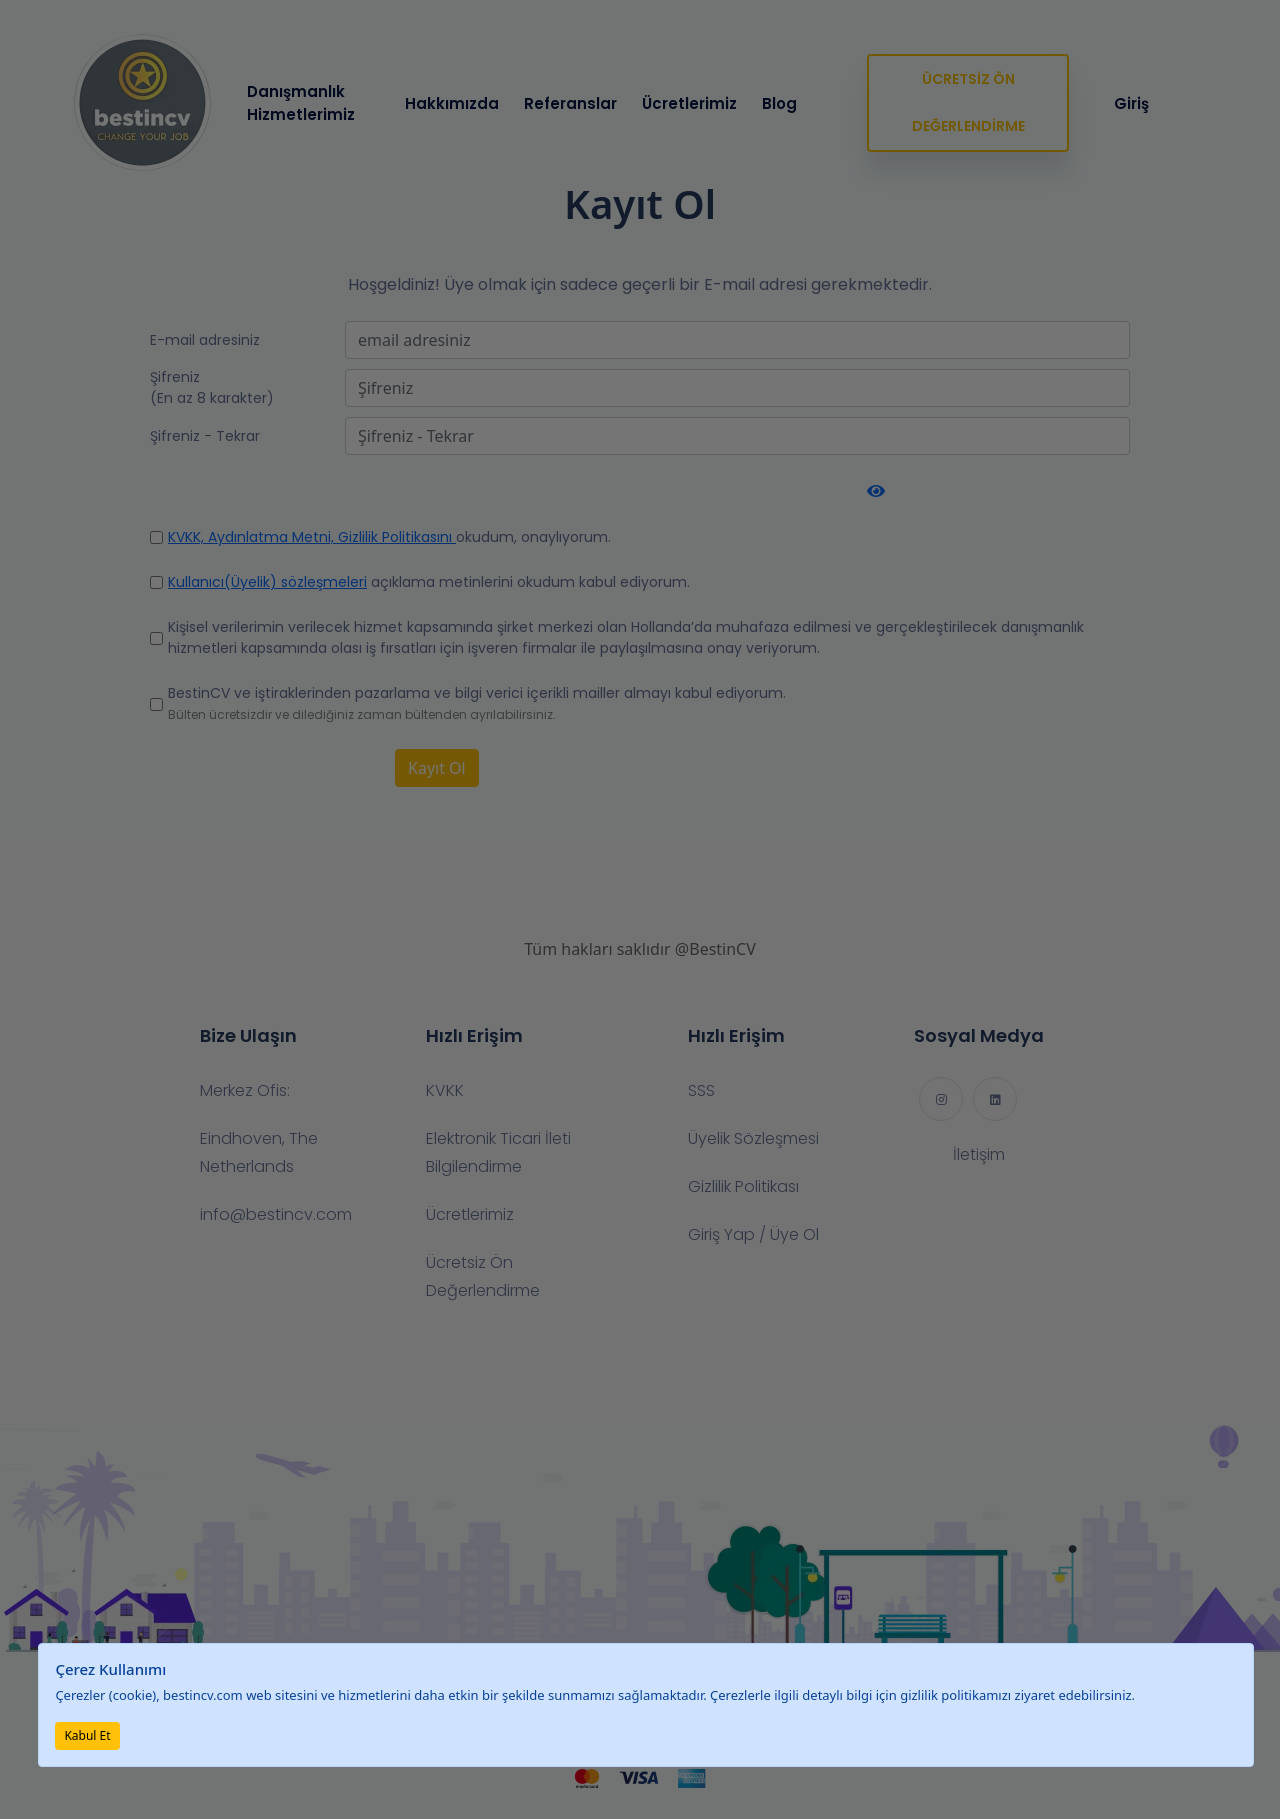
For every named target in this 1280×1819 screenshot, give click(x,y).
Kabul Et (87, 1735)
